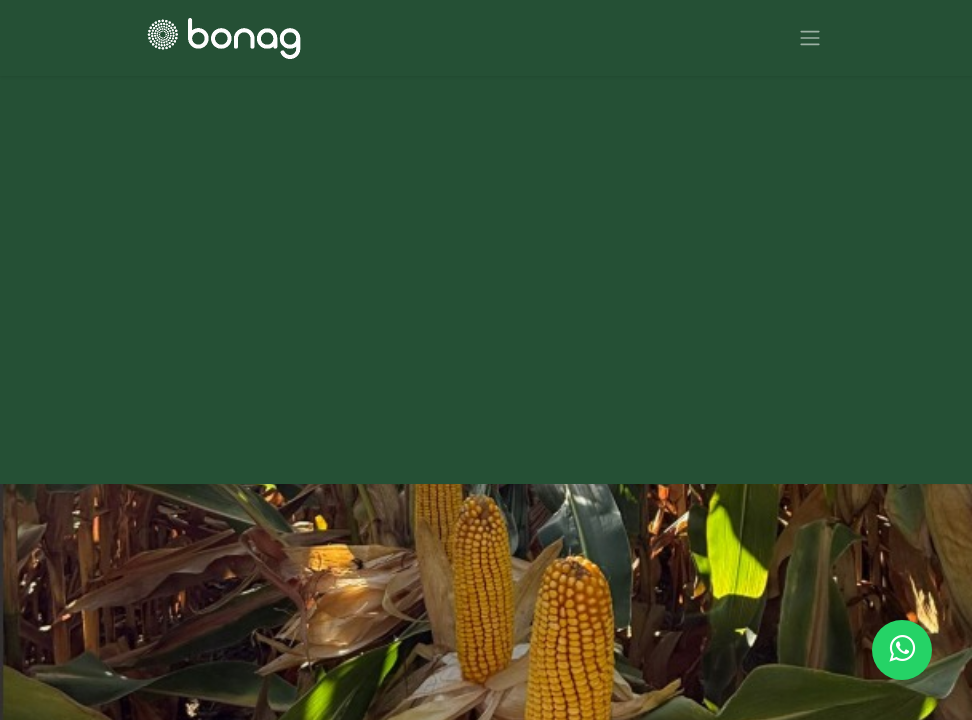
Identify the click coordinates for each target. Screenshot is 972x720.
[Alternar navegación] (810, 38)
